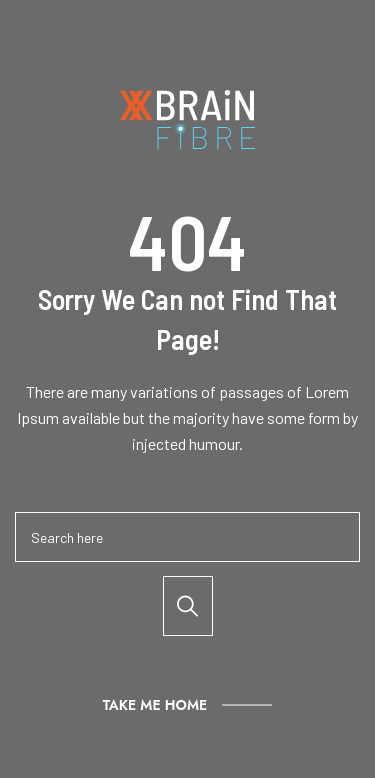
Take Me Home (155, 705)
